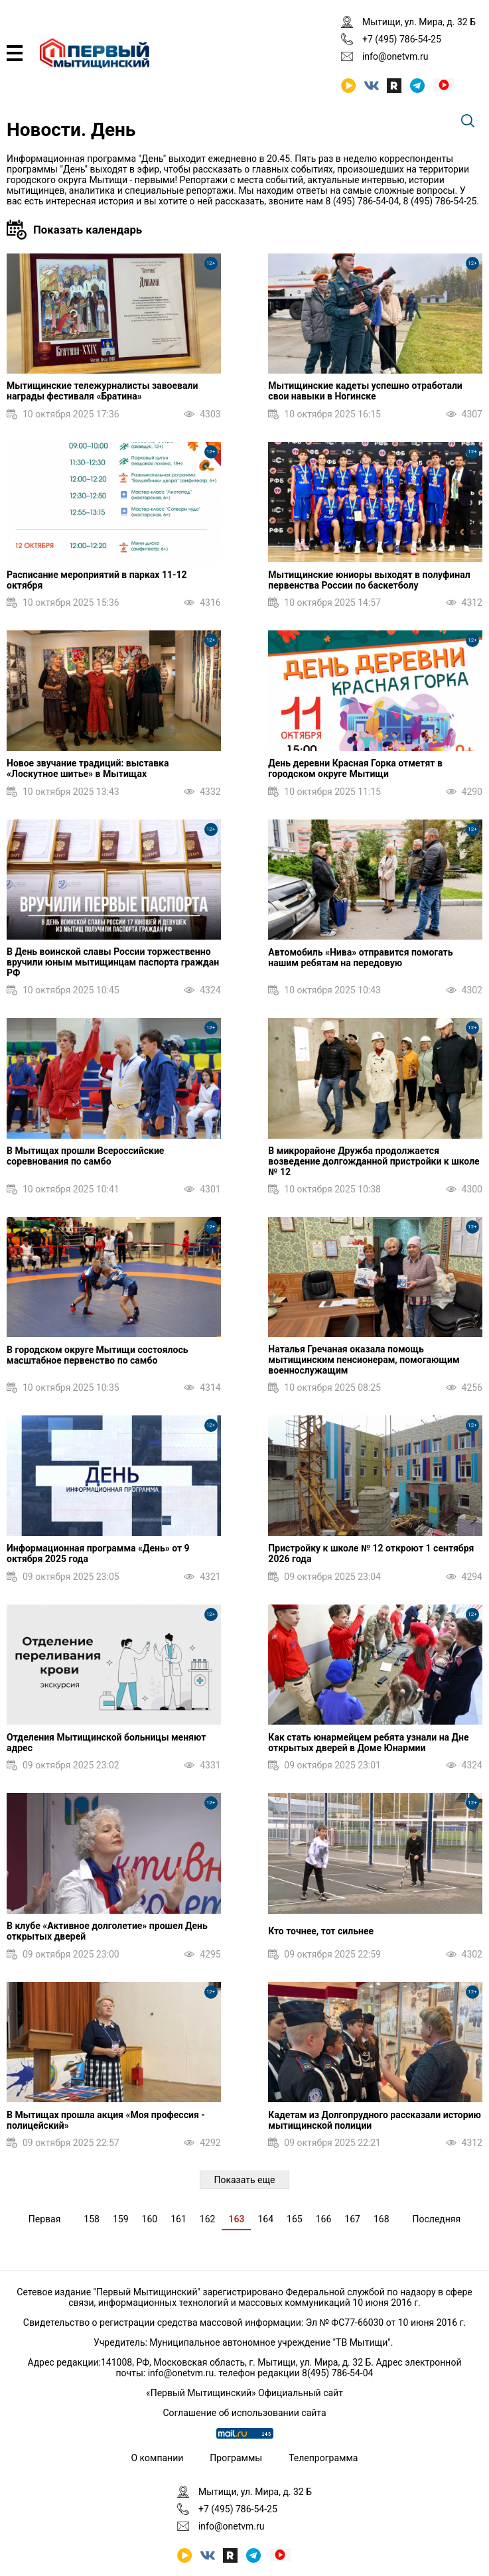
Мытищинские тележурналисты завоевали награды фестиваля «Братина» (102, 390)
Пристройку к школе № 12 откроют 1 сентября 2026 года (371, 1553)
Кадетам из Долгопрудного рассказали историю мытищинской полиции (374, 2120)
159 (121, 2219)
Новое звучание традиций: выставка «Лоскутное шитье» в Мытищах (88, 768)
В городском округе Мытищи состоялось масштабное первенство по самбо (97, 1355)
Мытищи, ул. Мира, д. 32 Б (419, 22)
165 (295, 2219)
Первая (45, 2219)
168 (381, 2219)
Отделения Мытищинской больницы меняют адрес (106, 1742)
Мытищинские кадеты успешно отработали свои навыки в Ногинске (365, 390)
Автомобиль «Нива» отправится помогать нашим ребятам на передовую (360, 957)
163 (236, 2219)
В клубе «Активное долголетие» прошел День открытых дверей (107, 1931)
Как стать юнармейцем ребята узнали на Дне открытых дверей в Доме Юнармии (368, 1742)
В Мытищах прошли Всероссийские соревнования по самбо (85, 1156)
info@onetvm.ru (395, 56)
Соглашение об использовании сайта (244, 2412)
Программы (236, 2458)
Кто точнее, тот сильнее (321, 1931)
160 (150, 2219)
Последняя (437, 2219)
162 (208, 2219)
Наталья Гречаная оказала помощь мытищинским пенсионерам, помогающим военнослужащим (363, 1360)
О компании (157, 2458)
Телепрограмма (323, 2458)
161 (178, 2219)
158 (92, 2219)
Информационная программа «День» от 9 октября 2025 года (98, 1553)
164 (265, 2219)
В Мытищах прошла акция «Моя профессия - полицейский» (106, 2120)
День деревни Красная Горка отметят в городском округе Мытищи (355, 768)
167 (352, 2219)
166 (324, 2219)
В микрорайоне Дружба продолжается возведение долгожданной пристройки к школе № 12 (373, 1161)
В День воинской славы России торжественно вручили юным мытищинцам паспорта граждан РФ (113, 962)
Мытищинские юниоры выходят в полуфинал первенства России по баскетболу (369, 580)
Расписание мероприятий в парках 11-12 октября (97, 580)
